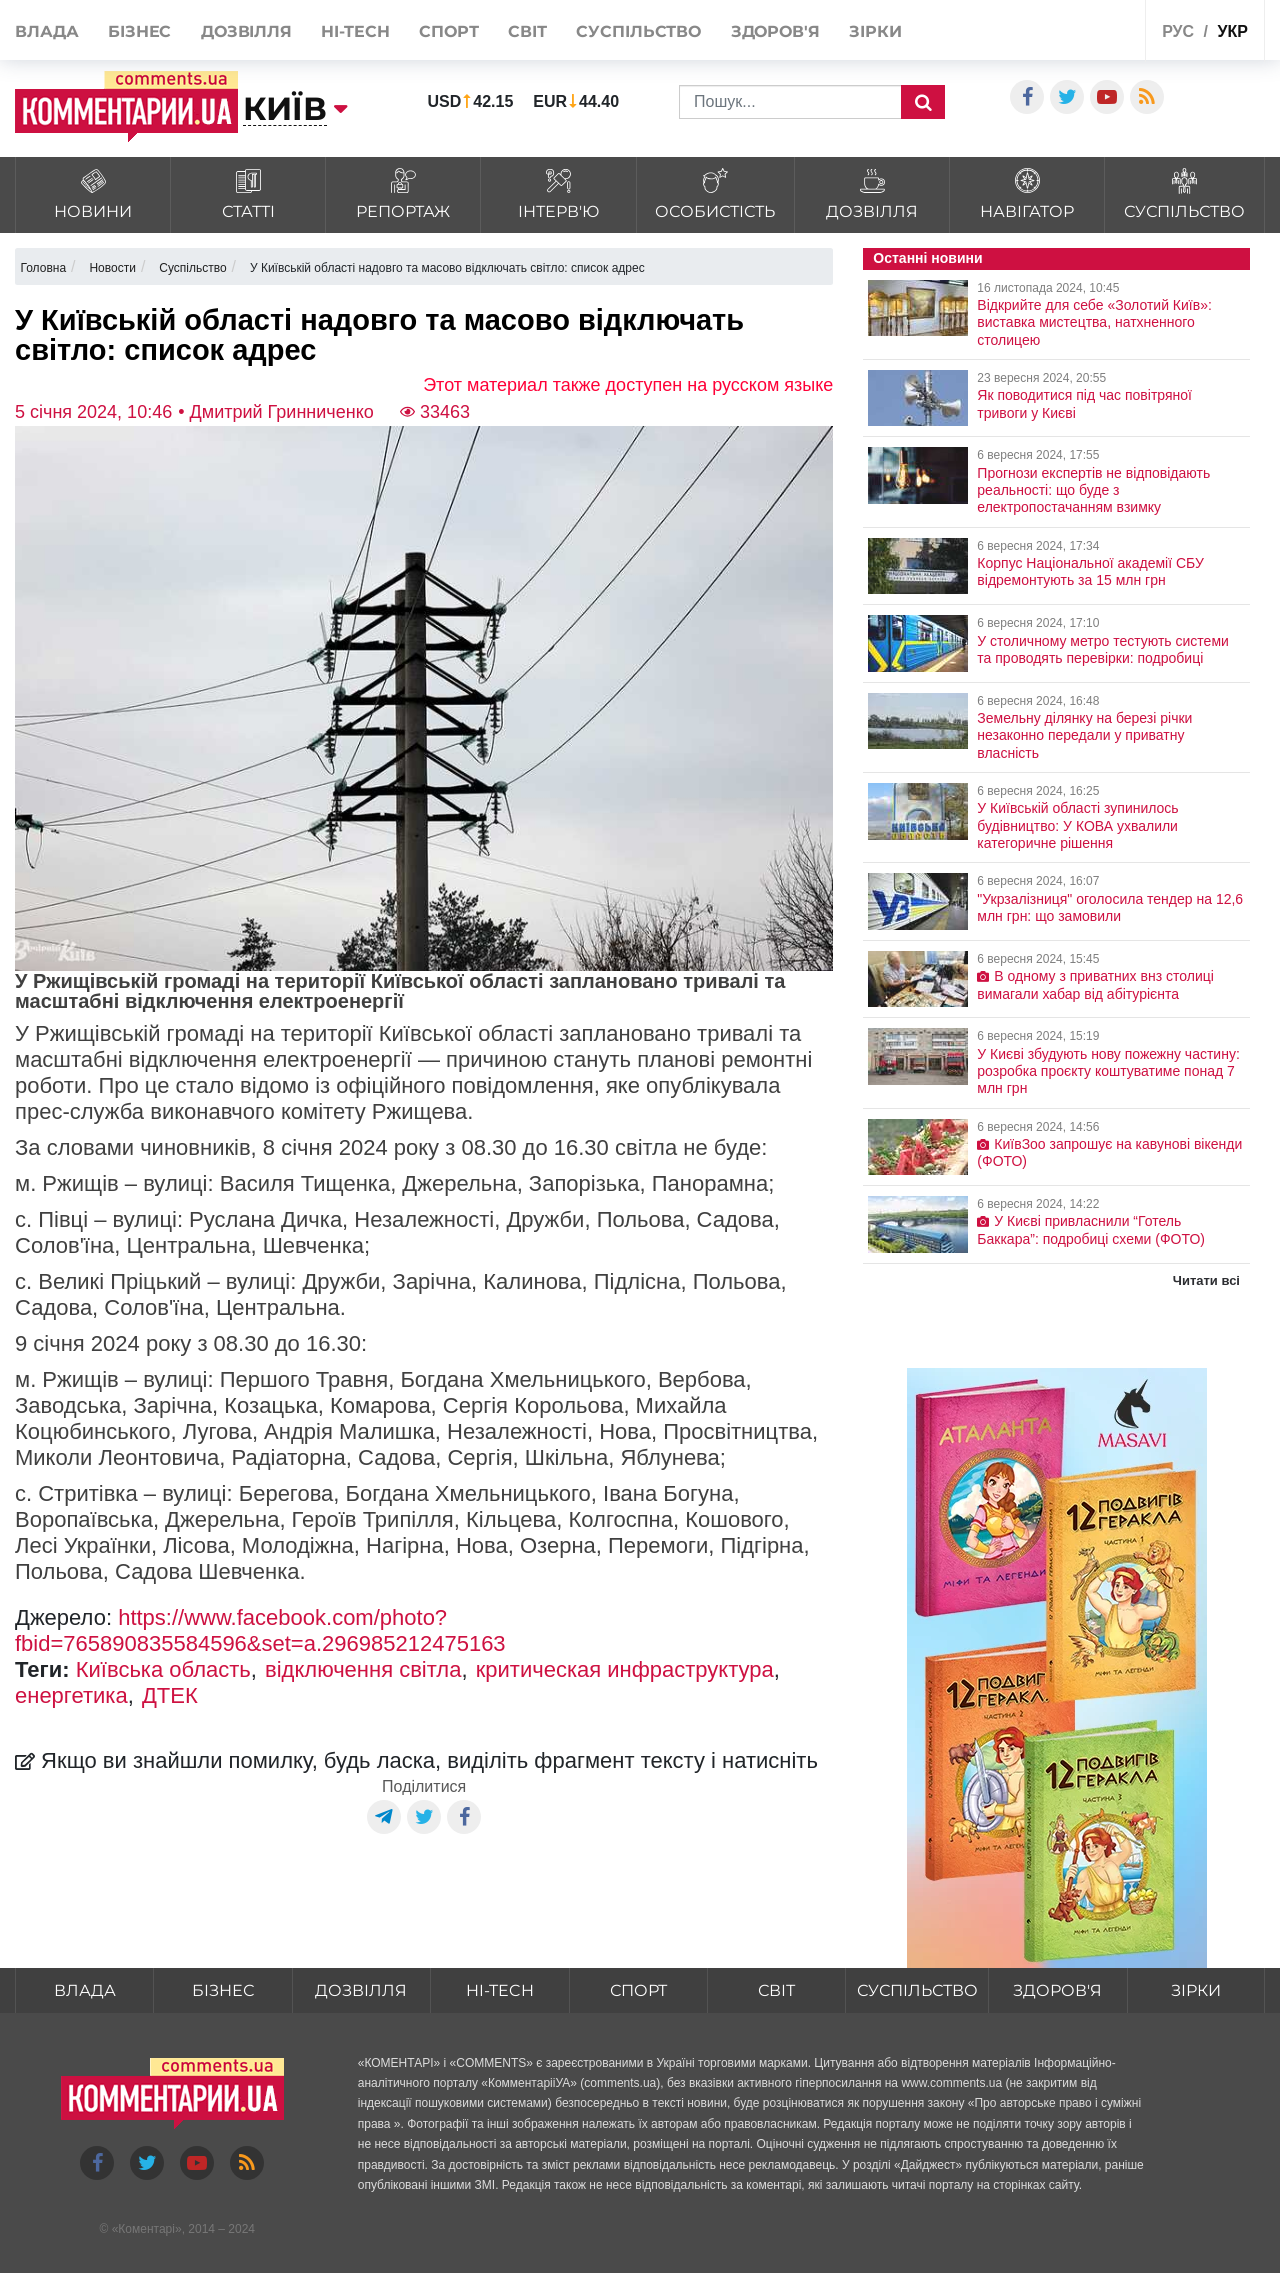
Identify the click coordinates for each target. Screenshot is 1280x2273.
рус (1178, 31)
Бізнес (139, 31)
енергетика (71, 1695)
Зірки (875, 31)
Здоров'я (775, 31)
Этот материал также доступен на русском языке (628, 385)
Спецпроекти (1081, 28)
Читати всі (1206, 1280)
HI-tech (355, 31)
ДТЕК (170, 1695)
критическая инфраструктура (625, 1669)
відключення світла (363, 1669)
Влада (47, 31)
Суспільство (638, 31)
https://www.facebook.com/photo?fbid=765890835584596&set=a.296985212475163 (260, 1630)
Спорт (449, 31)
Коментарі (146, 2229)
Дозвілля (246, 31)
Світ (527, 31)
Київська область (163, 1669)
